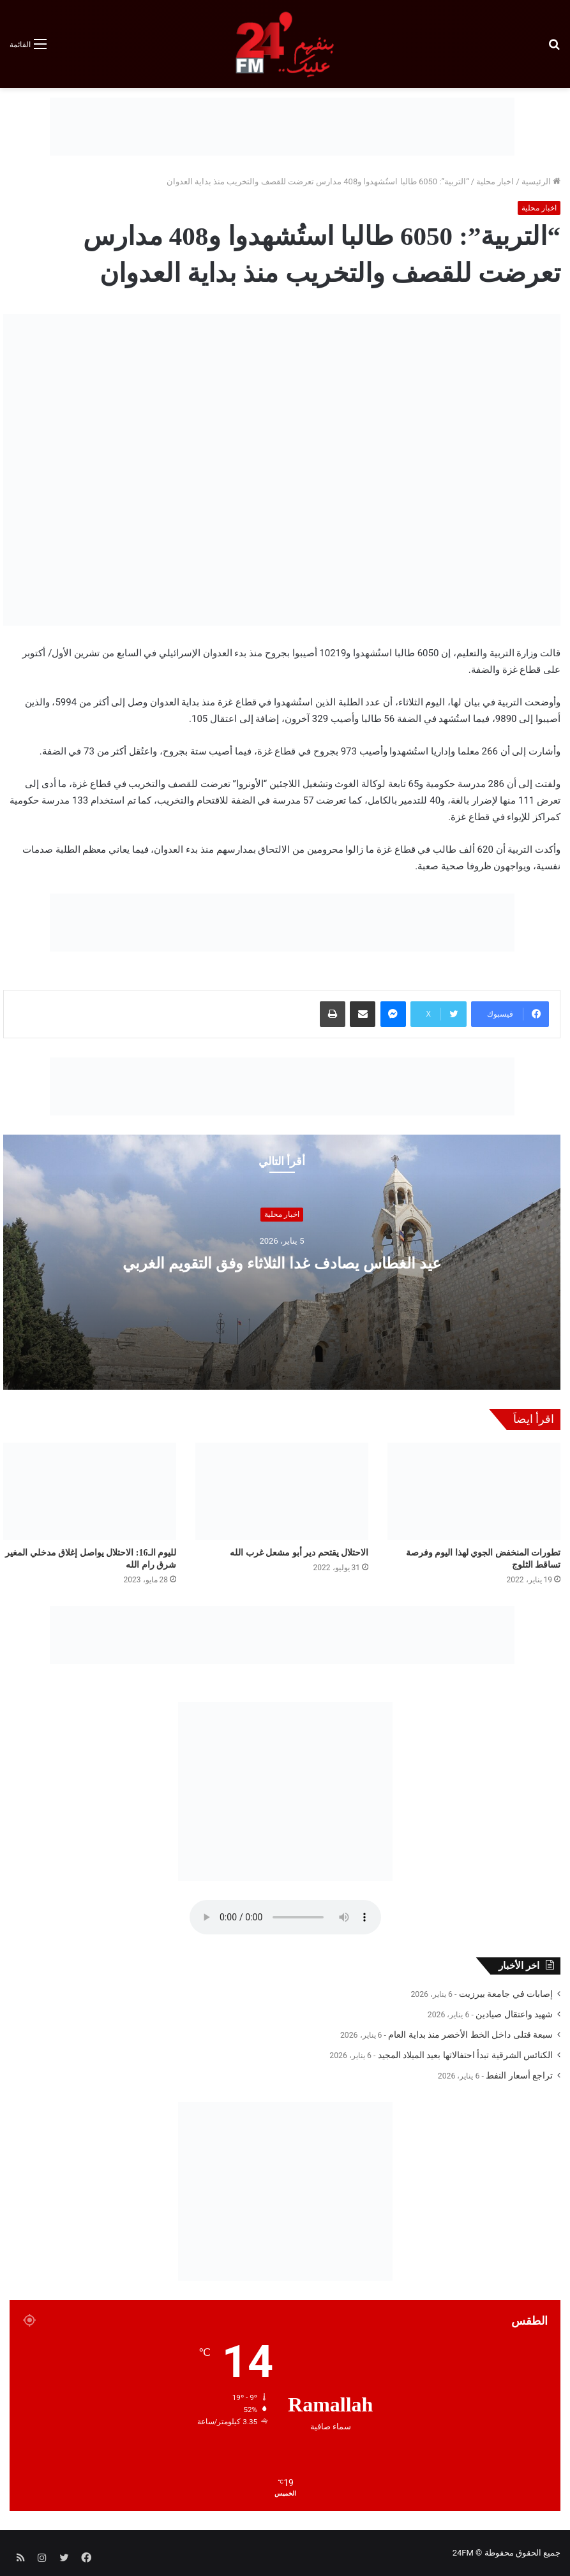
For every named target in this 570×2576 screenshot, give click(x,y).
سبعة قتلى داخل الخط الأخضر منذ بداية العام (470, 2034)
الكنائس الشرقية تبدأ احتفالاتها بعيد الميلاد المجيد (465, 2055)
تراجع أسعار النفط (519, 2075)
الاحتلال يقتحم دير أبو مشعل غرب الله (299, 1552)
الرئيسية (540, 181)
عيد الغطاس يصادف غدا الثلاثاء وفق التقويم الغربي (281, 1262)
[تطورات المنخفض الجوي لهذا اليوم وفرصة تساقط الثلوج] (473, 1491)
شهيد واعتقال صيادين (514, 2014)
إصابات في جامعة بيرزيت (506, 1994)
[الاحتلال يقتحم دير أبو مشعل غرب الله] (281, 1491)
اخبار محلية (495, 181)
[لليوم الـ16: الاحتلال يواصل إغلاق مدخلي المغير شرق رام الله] (89, 1491)
